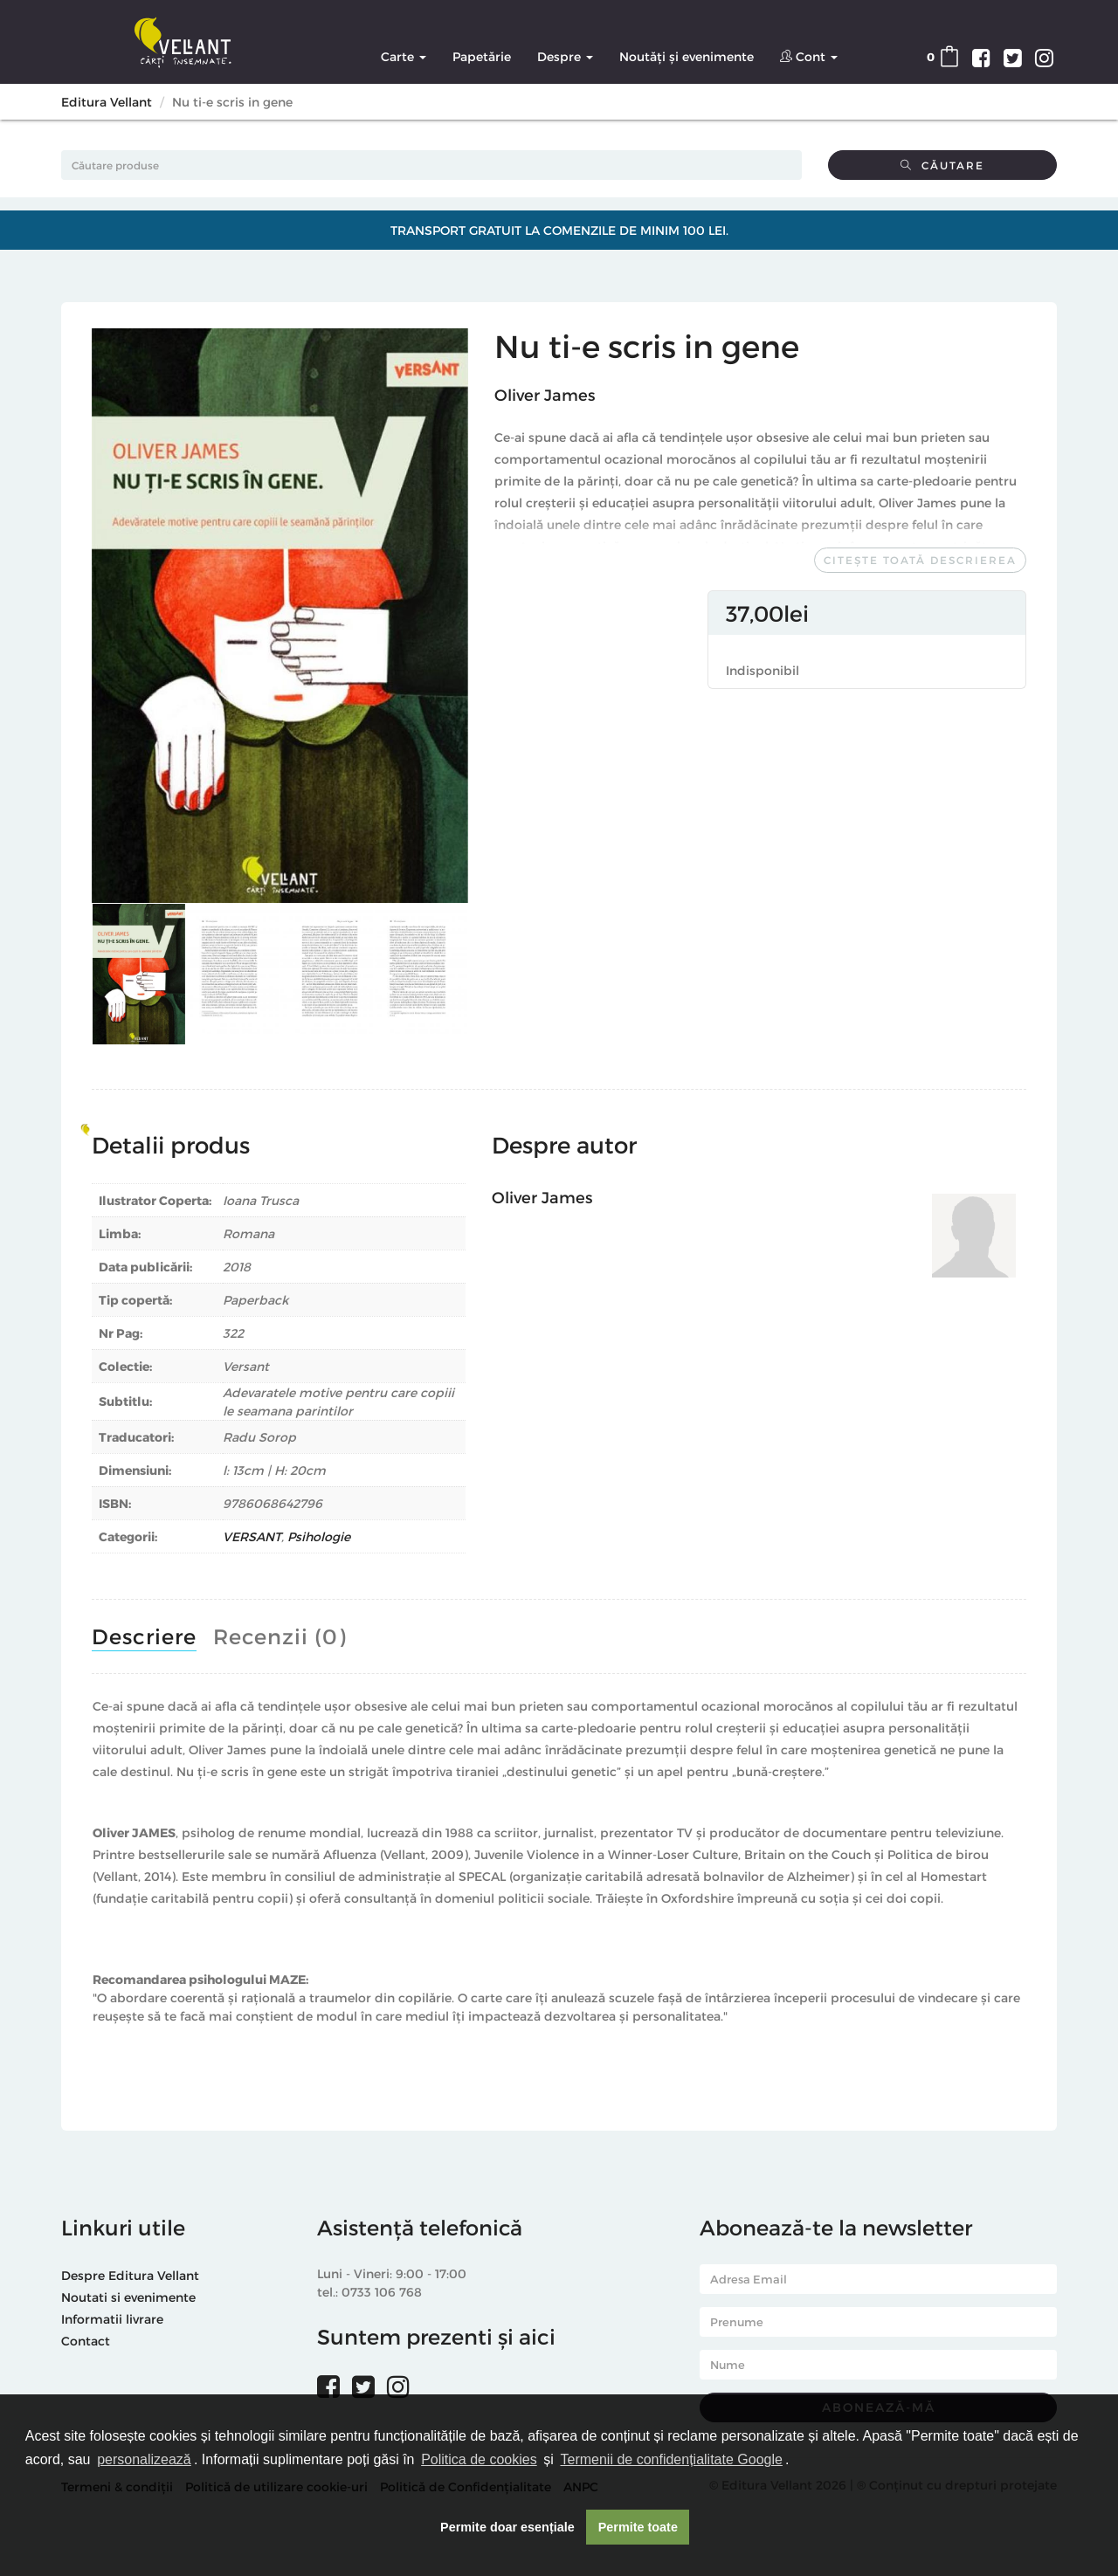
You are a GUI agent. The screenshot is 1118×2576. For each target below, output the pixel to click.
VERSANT (252, 1536)
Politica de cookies (479, 2459)
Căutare (942, 165)
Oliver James (544, 394)
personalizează (144, 2459)
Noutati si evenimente (128, 2297)
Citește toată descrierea (920, 560)
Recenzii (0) (279, 1636)
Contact (85, 2340)
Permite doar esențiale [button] (507, 2527)
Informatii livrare (112, 2318)
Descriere (144, 1636)
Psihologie (318, 1536)
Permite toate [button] (638, 2527)
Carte (403, 56)
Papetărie (481, 56)
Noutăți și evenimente (686, 56)
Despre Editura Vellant (130, 2275)
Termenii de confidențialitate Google (672, 2459)
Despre (565, 56)
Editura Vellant (106, 101)
